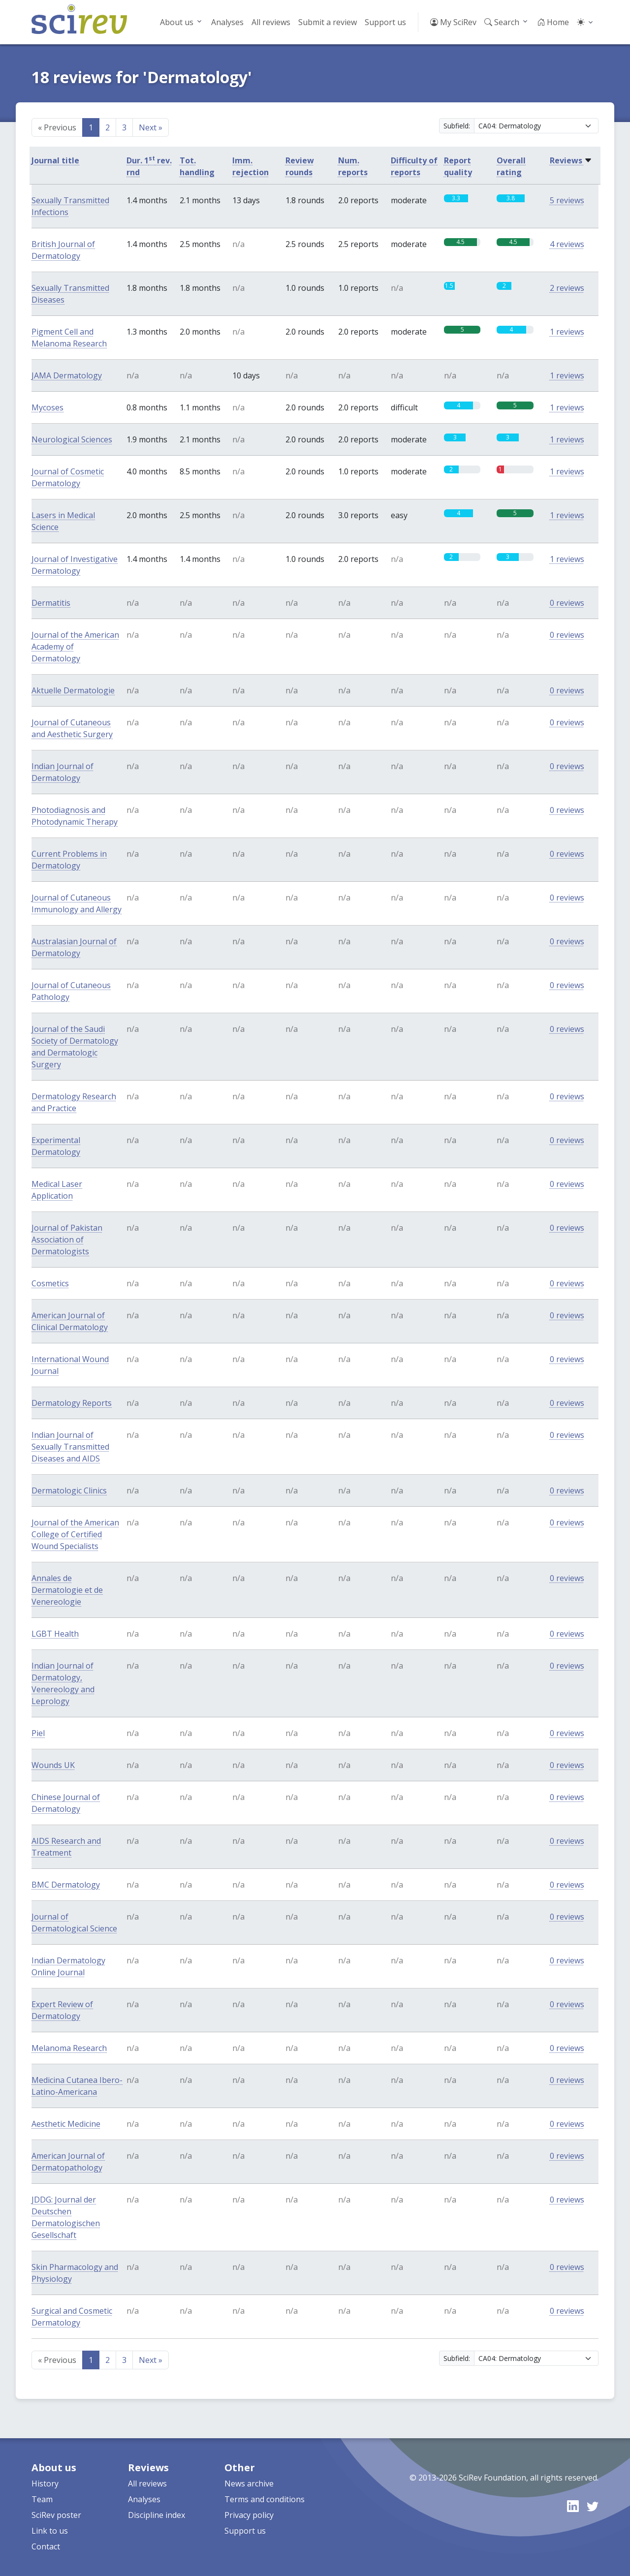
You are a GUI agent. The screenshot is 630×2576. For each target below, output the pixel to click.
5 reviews (567, 200)
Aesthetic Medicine (66, 2123)
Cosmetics (50, 1283)
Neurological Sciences (72, 439)
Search (501, 22)
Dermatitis (51, 602)
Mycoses (47, 407)
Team (42, 2499)
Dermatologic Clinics (69, 1490)
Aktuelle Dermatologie (73, 690)
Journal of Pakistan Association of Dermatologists (67, 1239)
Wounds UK (53, 1765)
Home (553, 22)
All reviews (271, 22)
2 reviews (567, 287)
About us (176, 22)
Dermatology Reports (72, 1402)
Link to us (50, 2530)
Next (150, 127)
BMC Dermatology (66, 1884)
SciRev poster (56, 2515)
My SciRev (453, 22)
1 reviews (567, 331)
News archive (249, 2483)
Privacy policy (249, 2515)
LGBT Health (55, 1633)
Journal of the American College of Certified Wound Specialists (75, 1534)
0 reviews (567, 602)
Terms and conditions (264, 2499)
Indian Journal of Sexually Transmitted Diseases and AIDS (70, 1446)
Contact (46, 2546)
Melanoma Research (69, 2048)
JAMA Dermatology (67, 375)
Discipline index (156, 2515)
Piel (38, 1733)
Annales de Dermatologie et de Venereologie (67, 1590)
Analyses (227, 22)
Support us (385, 22)
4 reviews (567, 244)
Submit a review (327, 22)
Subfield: (456, 125)
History (45, 2483)
